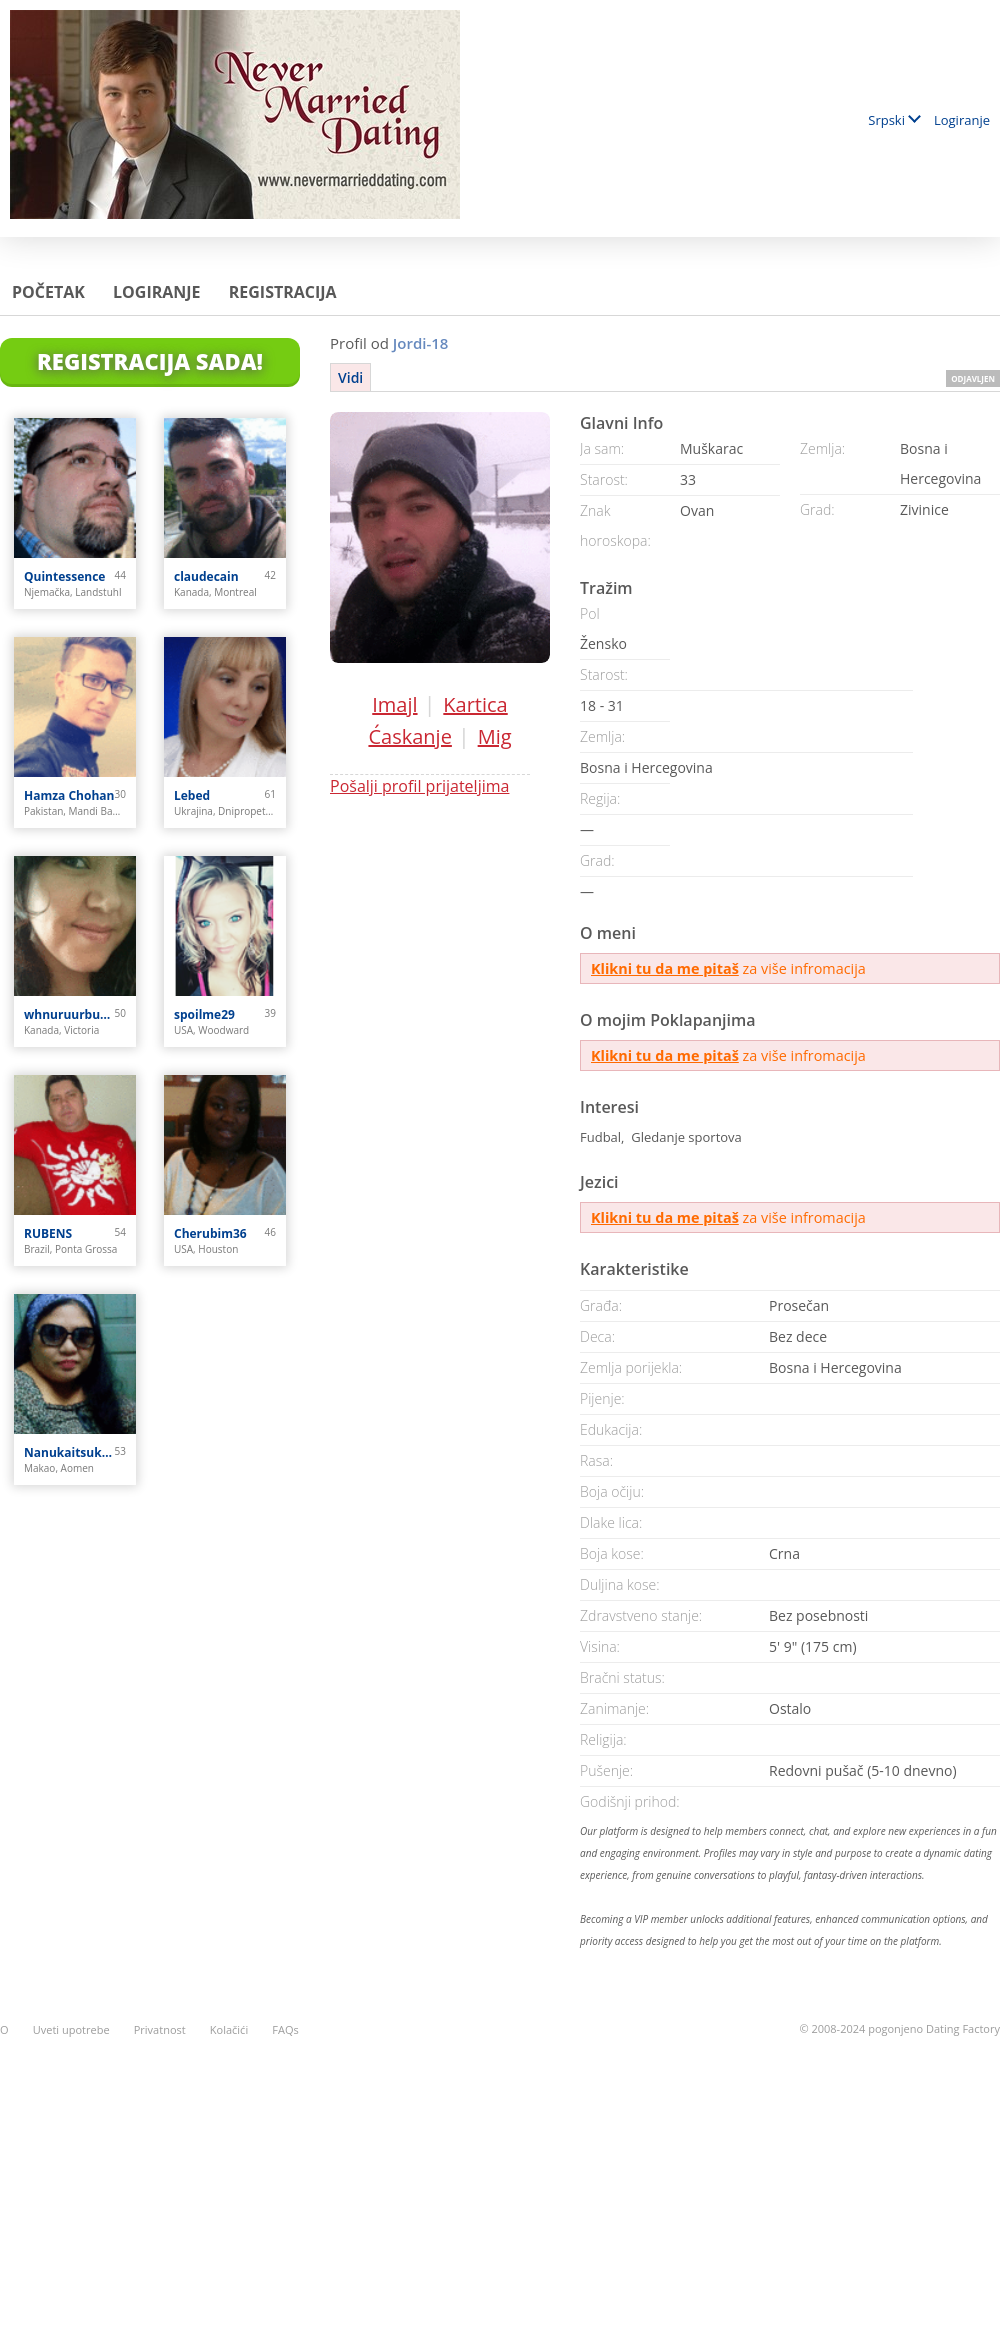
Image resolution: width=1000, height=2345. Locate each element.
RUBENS (48, 1233)
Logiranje (962, 120)
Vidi (350, 377)
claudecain (206, 576)
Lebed (192, 795)
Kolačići (229, 2029)
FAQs (285, 2029)
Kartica (475, 704)
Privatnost (160, 2029)
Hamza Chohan (69, 795)
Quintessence (64, 576)
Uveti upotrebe (71, 2029)
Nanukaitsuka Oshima (69, 1452)
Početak (48, 292)
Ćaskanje (409, 736)
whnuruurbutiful (69, 1014)
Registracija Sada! (150, 361)
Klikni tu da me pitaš (665, 968)
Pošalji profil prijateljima (419, 786)
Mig (495, 736)
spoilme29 (204, 1014)
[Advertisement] (500, 2180)
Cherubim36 (210, 1233)
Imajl (394, 704)
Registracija (283, 292)
